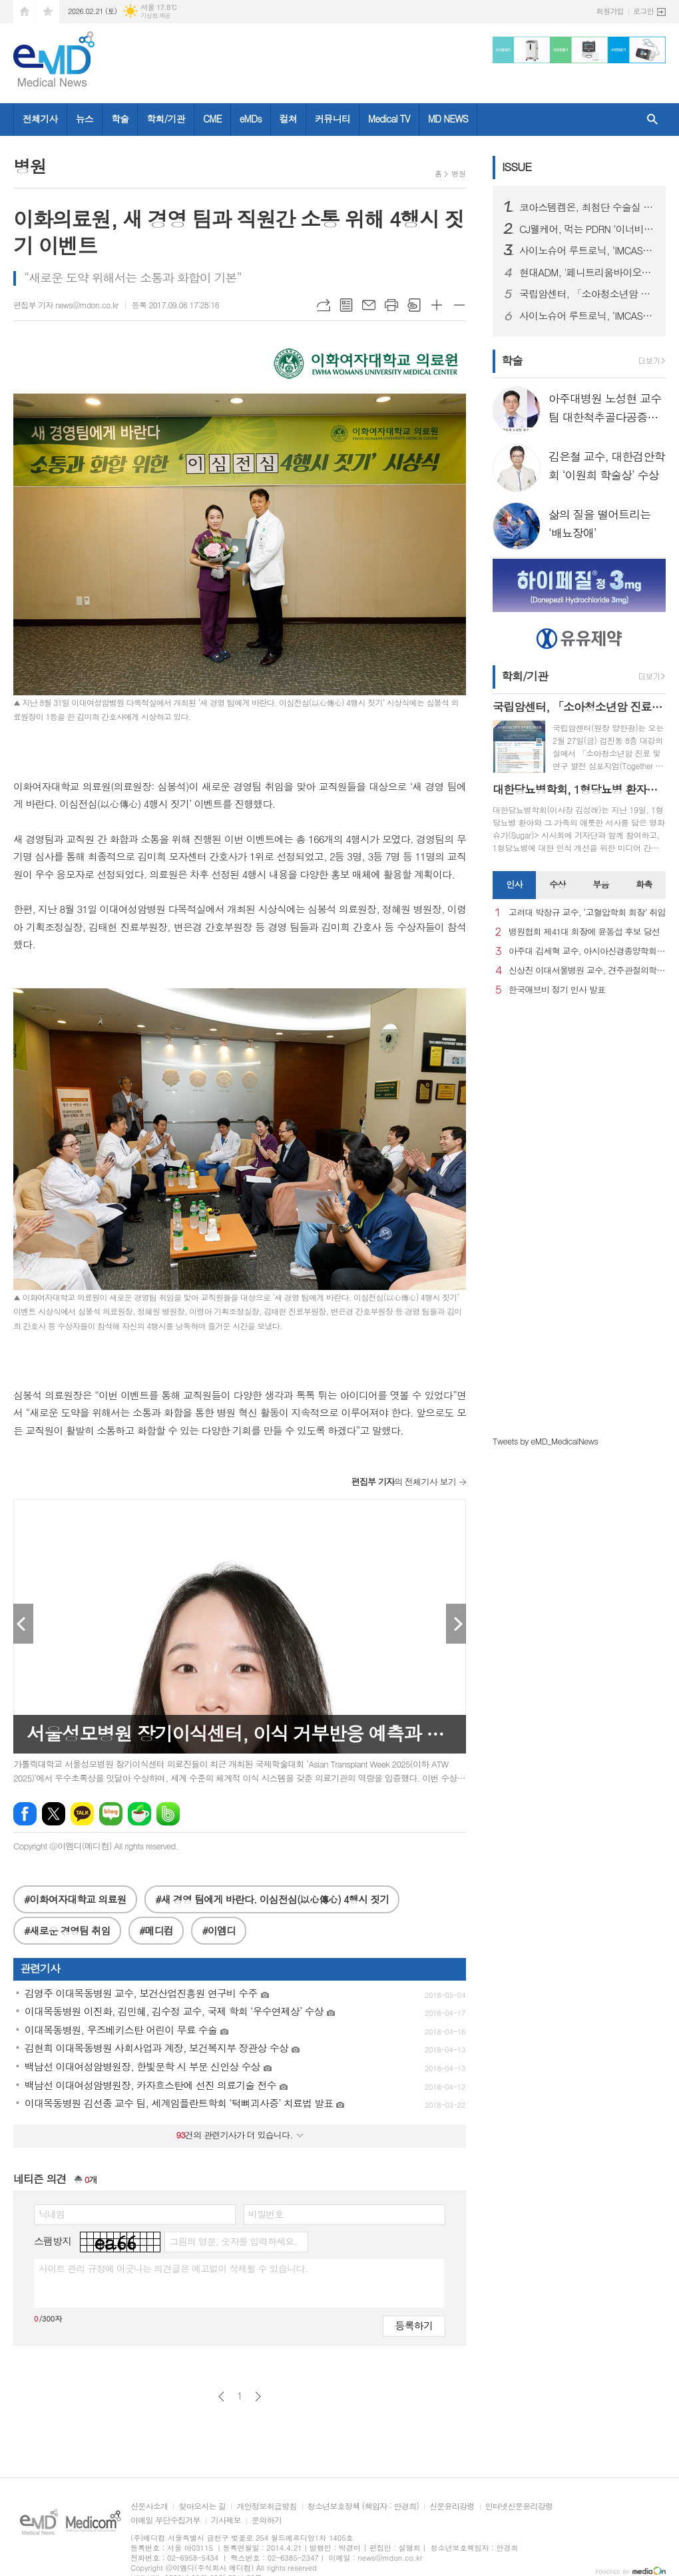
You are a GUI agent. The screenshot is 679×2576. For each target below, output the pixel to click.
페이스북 (25, 1813)
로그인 (643, 11)
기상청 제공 (155, 15)
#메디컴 (156, 1930)
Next (456, 1624)
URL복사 (323, 305)
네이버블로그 (110, 1813)
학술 (119, 118)
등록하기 (414, 2325)
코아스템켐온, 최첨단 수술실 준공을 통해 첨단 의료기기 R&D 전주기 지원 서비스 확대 (587, 207)
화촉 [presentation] (644, 884)
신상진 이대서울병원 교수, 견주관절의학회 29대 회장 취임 (587, 970)
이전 (221, 2396)
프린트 (391, 305)
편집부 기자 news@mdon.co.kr (65, 304)
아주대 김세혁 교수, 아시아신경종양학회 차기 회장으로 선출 (587, 951)
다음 (258, 2396)
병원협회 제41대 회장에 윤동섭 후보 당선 (584, 932)
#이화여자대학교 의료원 (75, 1899)
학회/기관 (165, 118)
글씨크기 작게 (459, 305)
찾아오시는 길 (202, 2506)
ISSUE (516, 166)
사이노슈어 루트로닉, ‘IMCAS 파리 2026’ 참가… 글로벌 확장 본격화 (587, 250)
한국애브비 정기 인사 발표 (557, 990)
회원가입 (610, 11)
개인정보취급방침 (266, 2506)
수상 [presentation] (557, 884)
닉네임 (52, 2213)
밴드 (168, 1813)
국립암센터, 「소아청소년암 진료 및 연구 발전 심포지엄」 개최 (587, 293)
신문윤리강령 (452, 2506)
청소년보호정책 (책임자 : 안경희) (363, 2506)
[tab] (514, 885)
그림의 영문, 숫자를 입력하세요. (232, 2241)
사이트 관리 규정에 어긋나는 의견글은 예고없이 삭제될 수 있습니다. (173, 2268)
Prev (23, 1624)
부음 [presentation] (600, 884)
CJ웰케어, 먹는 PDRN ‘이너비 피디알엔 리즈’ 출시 (587, 229)
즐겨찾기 (48, 11)
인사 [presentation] (514, 884)
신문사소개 (149, 2506)
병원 (458, 173)
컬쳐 (288, 118)
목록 (346, 305)
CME (212, 118)
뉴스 (84, 118)
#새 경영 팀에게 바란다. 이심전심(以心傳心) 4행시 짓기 (272, 1899)
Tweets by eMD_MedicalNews (545, 1441)
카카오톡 (82, 1813)
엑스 (53, 1813)
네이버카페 (139, 1813)
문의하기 (267, 2520)
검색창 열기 (652, 119)
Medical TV (389, 118)
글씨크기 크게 (436, 305)
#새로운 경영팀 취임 (67, 1930)
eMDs (251, 118)
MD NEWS (448, 118)
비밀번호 (266, 2213)
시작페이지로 (24, 11)
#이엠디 (219, 1930)
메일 (368, 305)
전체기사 (40, 118)
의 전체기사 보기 (403, 1481)
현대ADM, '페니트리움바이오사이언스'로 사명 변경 (587, 272)
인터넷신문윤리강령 (519, 2506)
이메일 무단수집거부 (165, 2520)
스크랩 (414, 305)
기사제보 (226, 2520)
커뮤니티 (332, 118)
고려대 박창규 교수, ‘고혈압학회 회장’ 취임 (587, 912)
